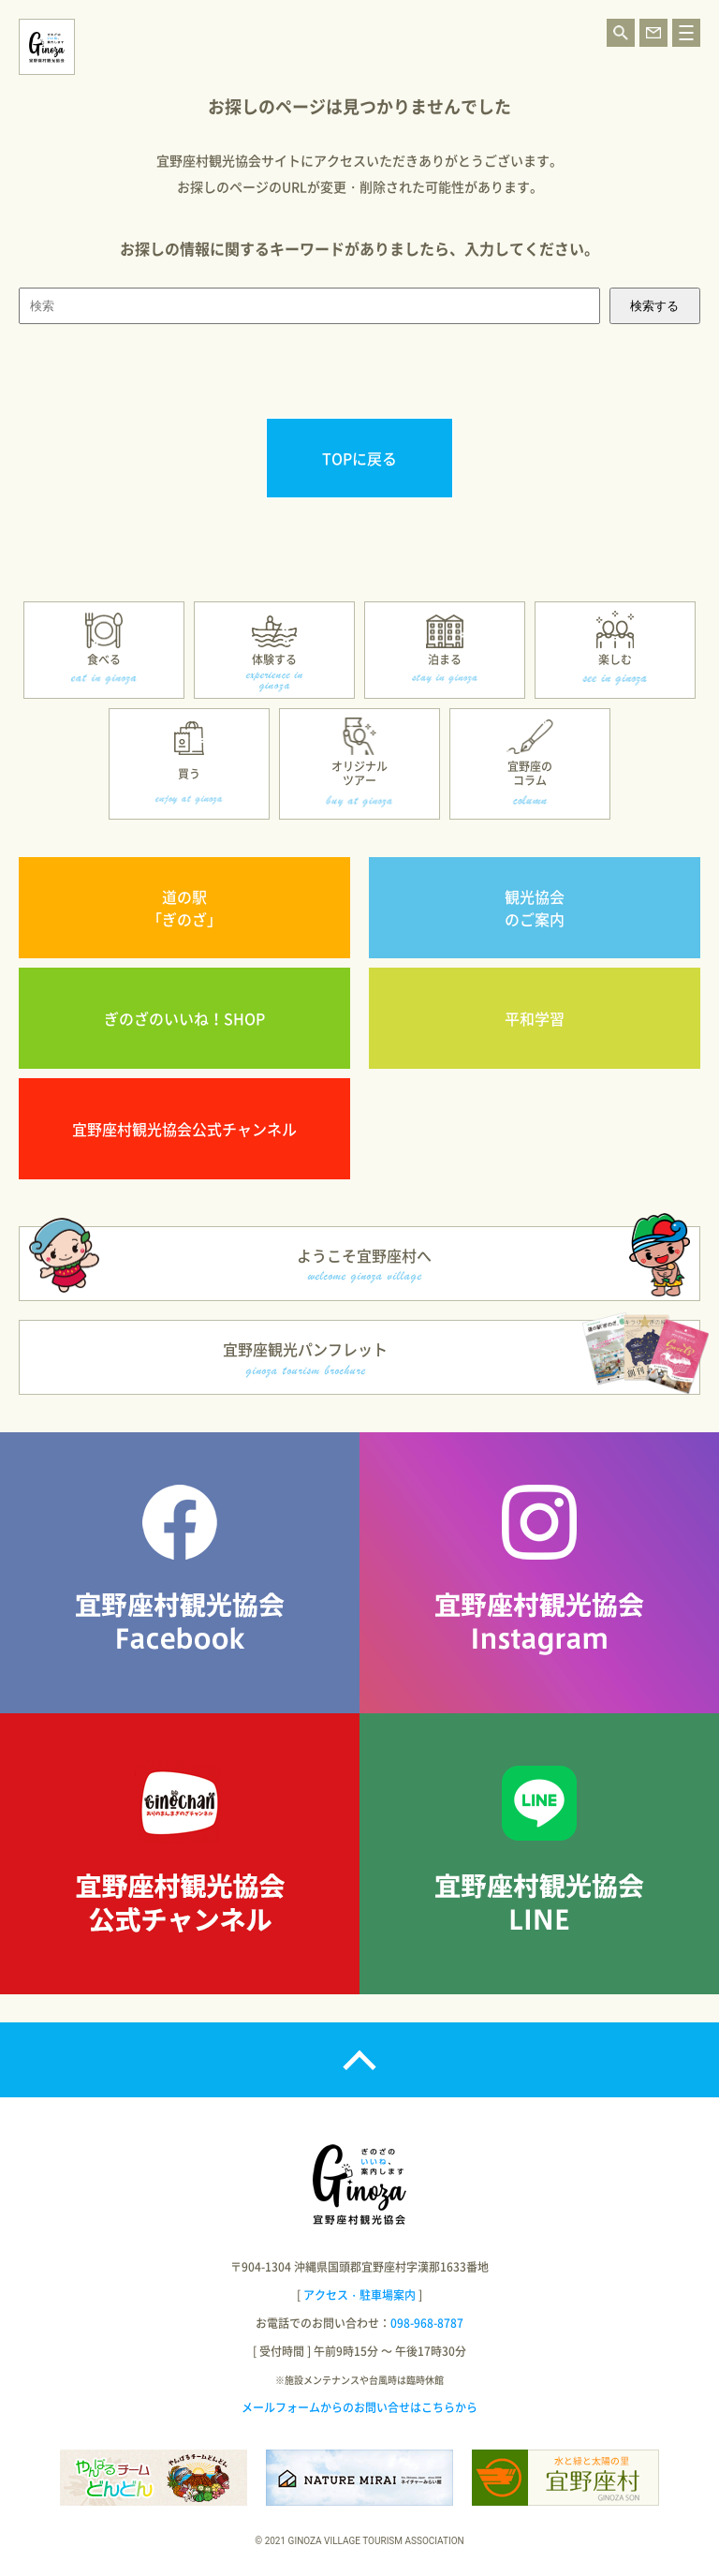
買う (189, 773)
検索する (654, 306)
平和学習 (535, 1018)
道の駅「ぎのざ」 (184, 907)
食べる (104, 659)
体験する (274, 659)
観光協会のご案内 (535, 907)
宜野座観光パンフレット (305, 1358)
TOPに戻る (359, 458)
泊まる (445, 659)
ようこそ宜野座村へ (364, 1263)
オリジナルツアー (359, 773)
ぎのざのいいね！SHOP (184, 1018)
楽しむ (615, 659)
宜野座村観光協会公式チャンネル (184, 1129)
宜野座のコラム (529, 773)
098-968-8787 (426, 2323)
